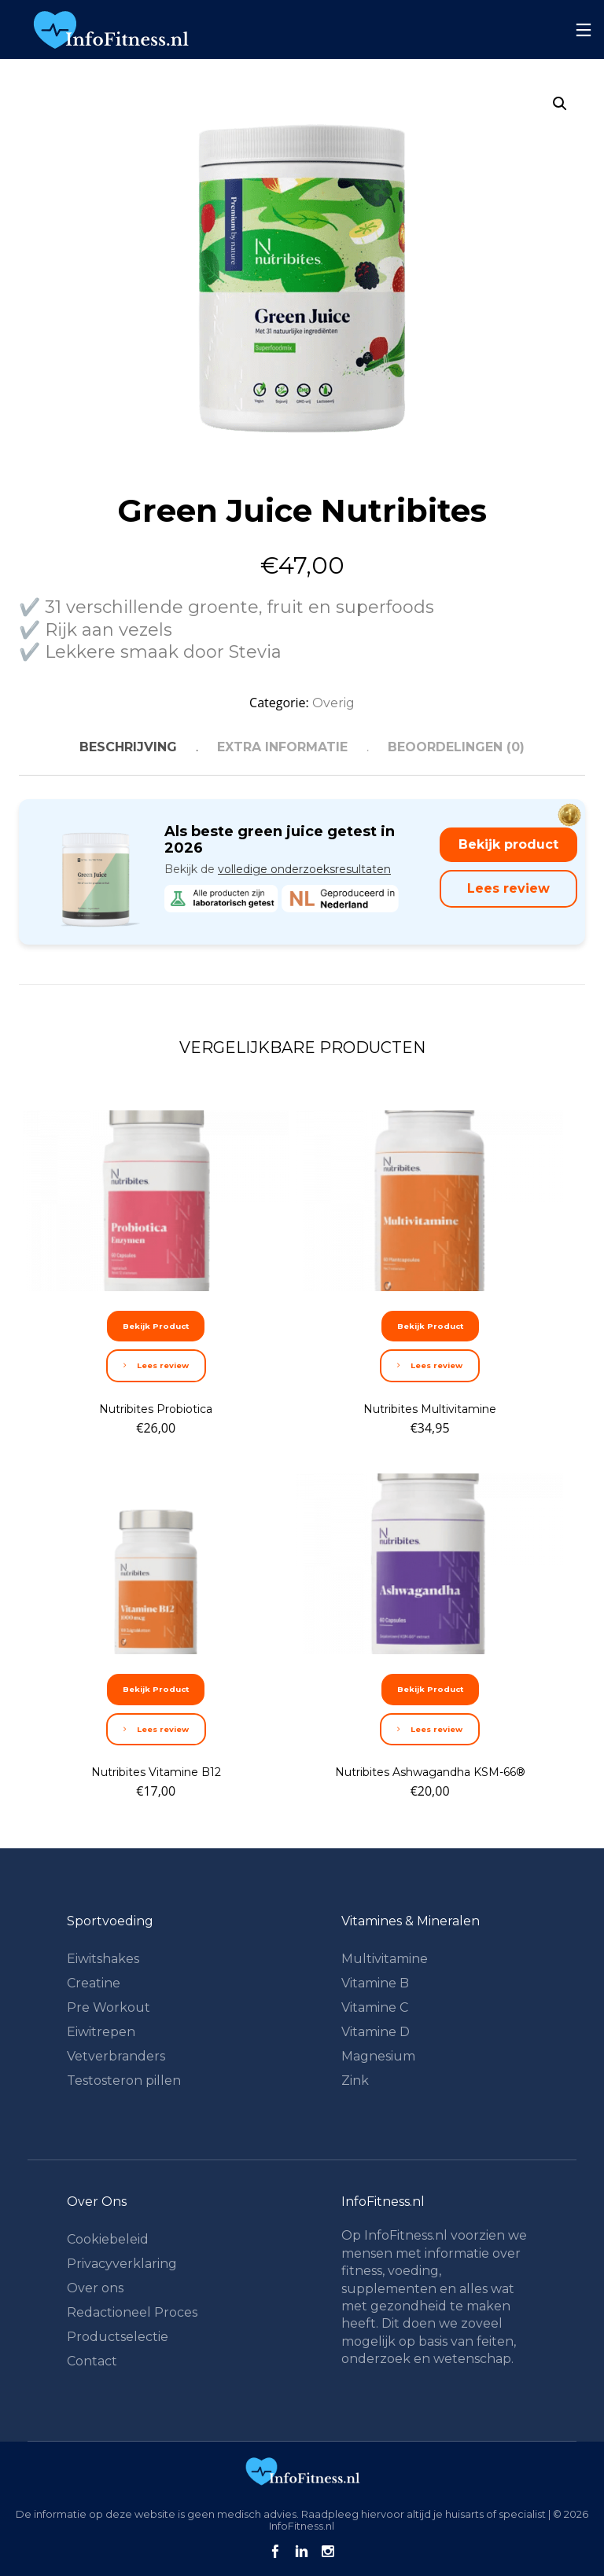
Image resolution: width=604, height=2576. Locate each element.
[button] (560, 104)
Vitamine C (374, 2007)
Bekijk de (277, 869)
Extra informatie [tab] (282, 746)
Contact (92, 2361)
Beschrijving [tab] (128, 746)
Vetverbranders (116, 2056)
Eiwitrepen (101, 2031)
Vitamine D (375, 2031)
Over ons (95, 2288)
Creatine (93, 1983)
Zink (355, 2080)
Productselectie (117, 2336)
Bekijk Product (156, 1326)
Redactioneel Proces (132, 2312)
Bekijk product (508, 844)
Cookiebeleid (108, 2239)
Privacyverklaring (122, 2263)
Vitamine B (375, 1983)
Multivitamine (384, 1958)
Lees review (508, 888)
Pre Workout (108, 2007)
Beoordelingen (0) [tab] (456, 746)
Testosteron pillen (124, 2080)
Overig (333, 702)
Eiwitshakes (103, 1958)
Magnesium (378, 2056)
